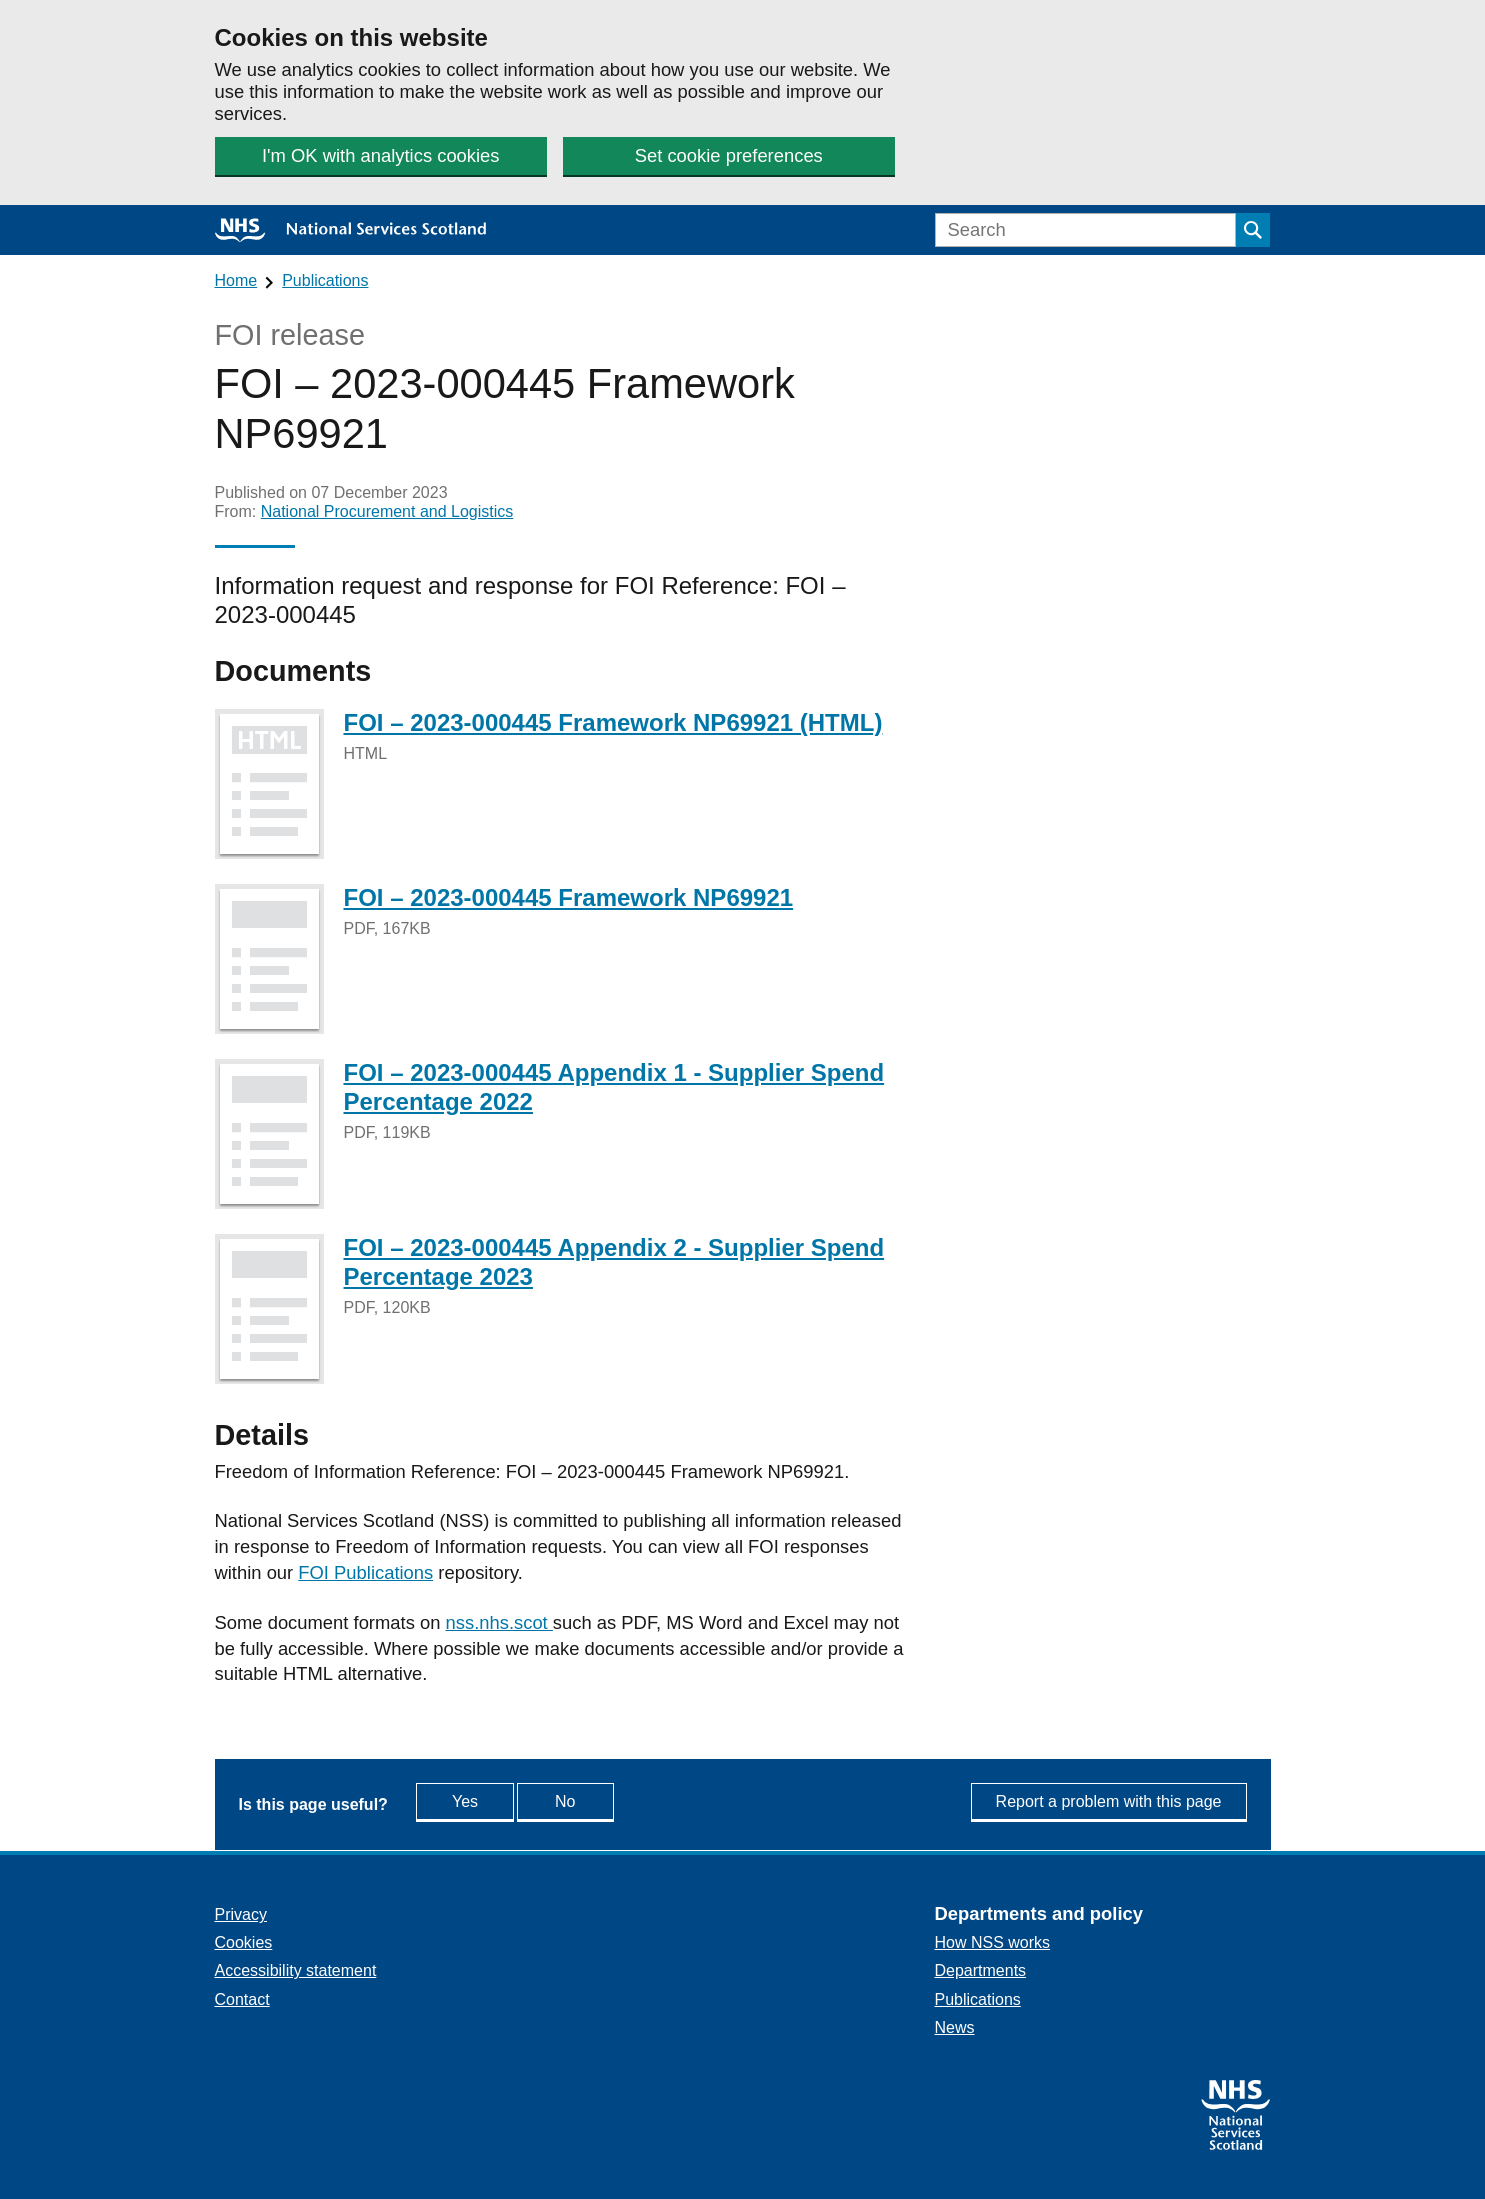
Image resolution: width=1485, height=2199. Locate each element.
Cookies (244, 1942)
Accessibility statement (296, 1970)
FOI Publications (365, 1572)
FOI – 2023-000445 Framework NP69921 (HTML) (613, 722)
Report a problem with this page (1109, 1801)
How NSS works (993, 1942)
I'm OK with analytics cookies (380, 155)
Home (236, 280)
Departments (981, 1970)
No (611, 1800)
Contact (242, 1999)
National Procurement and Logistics (387, 511)
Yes (484, 1800)
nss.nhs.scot (499, 1622)
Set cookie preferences (728, 155)
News (955, 2027)
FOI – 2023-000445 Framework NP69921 (569, 897)
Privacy (241, 1914)
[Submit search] (1253, 230)
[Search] (1086, 230)
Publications (325, 280)
